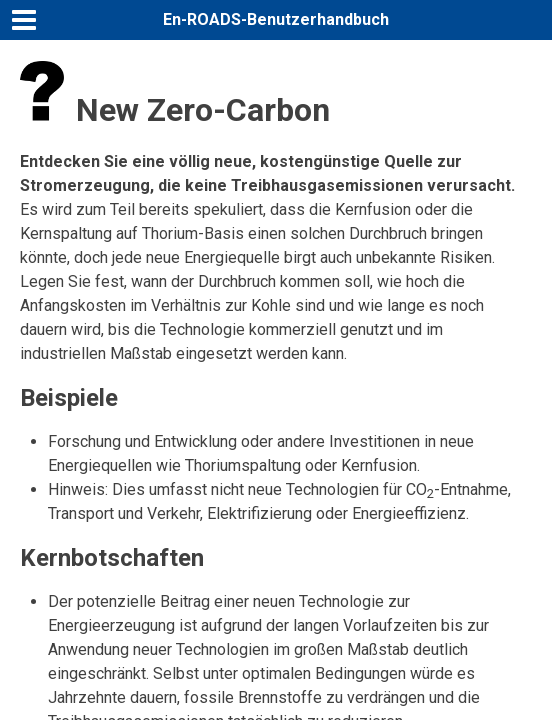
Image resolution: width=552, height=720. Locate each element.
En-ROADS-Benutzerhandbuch (276, 19)
